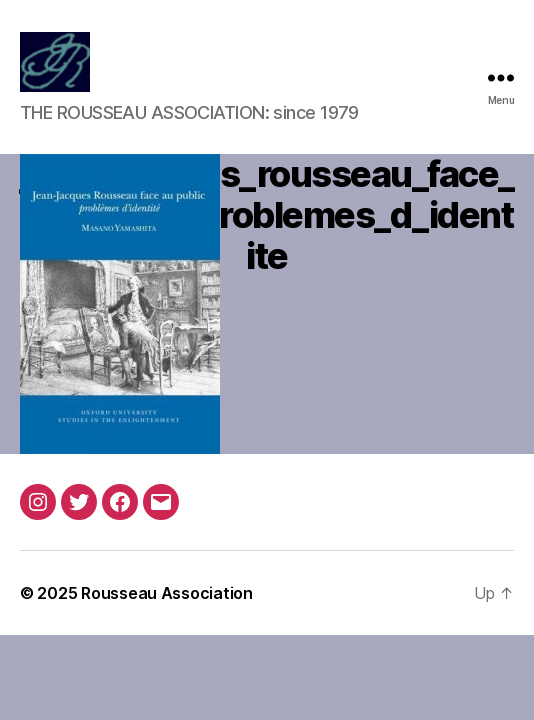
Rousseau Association (167, 593)
